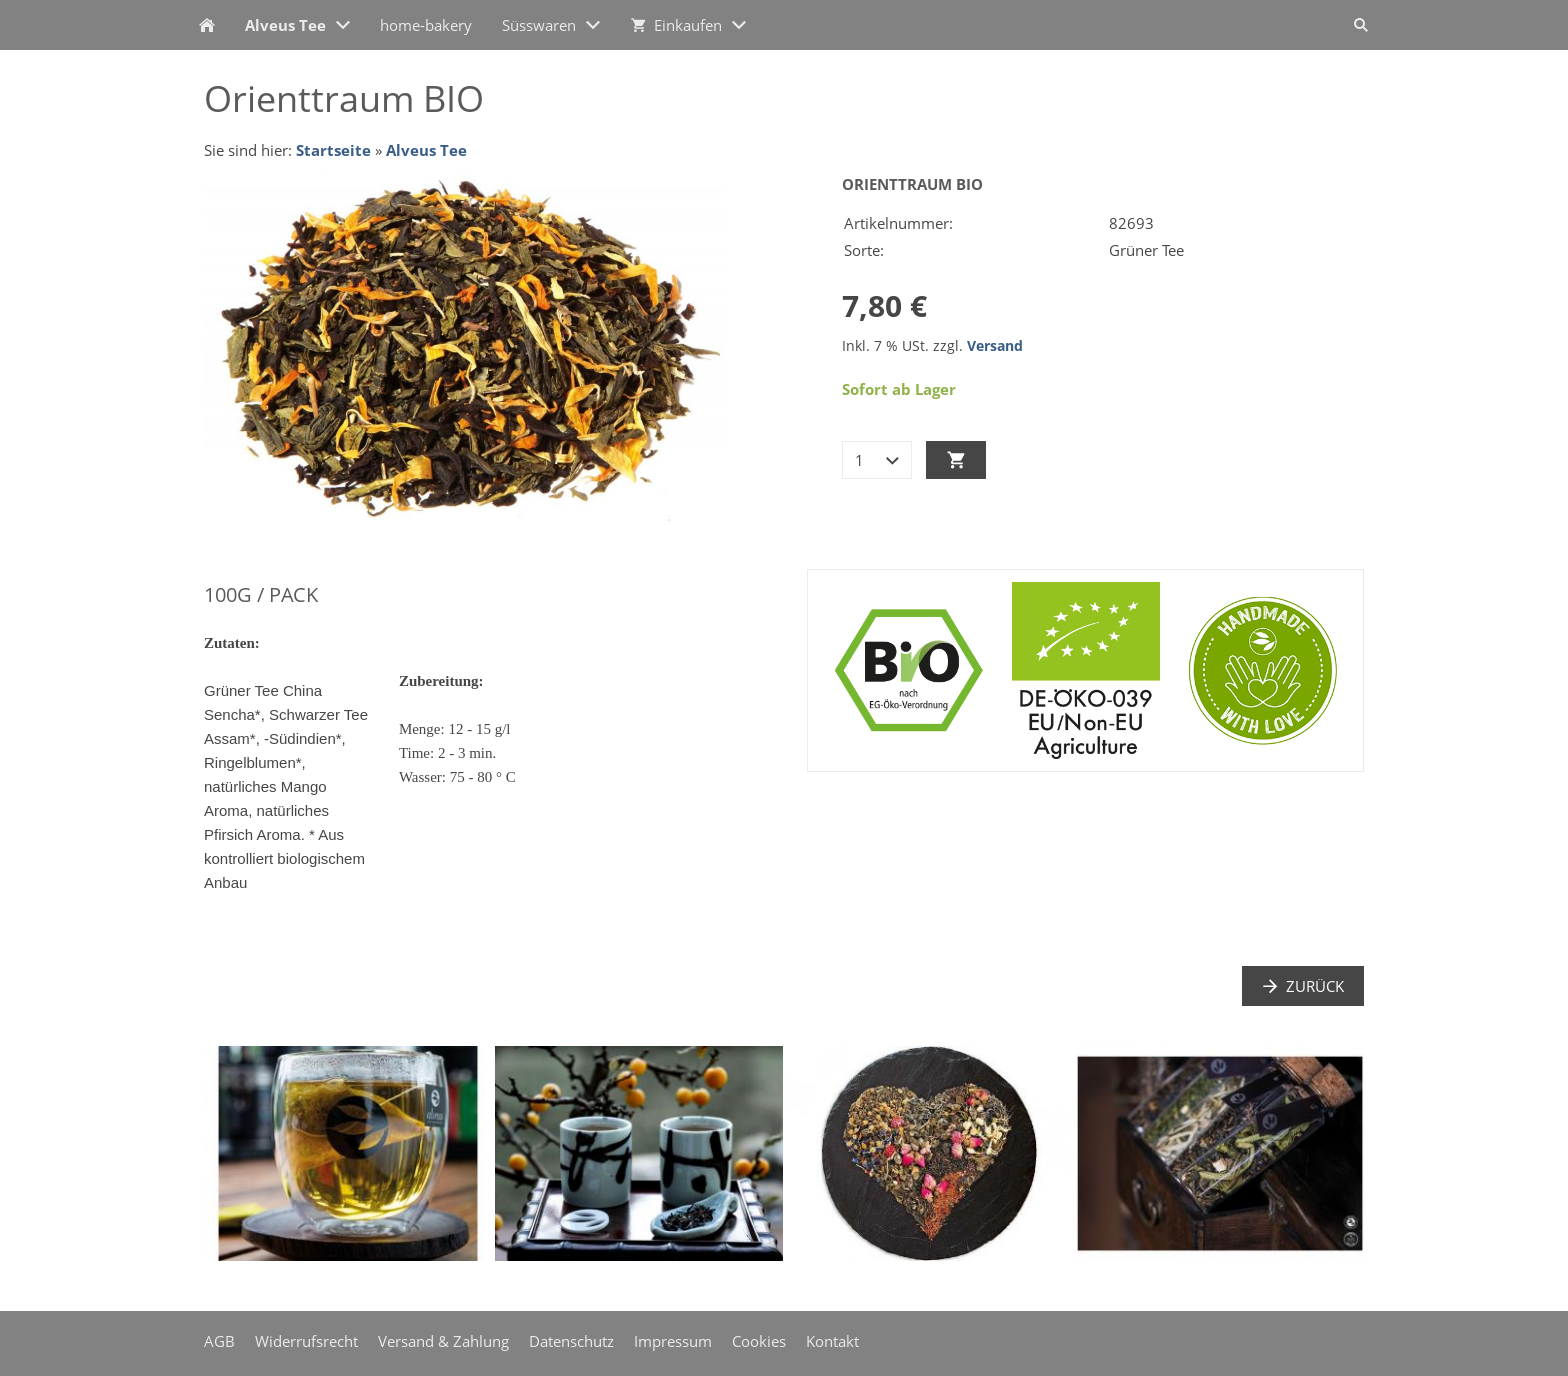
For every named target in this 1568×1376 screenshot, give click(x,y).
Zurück (1303, 986)
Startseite (333, 150)
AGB (219, 1341)
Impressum (673, 1341)
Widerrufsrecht (306, 1341)
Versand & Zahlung (443, 1341)
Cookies (759, 1341)
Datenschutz (571, 1341)
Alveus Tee (426, 150)
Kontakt (832, 1341)
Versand (995, 346)
